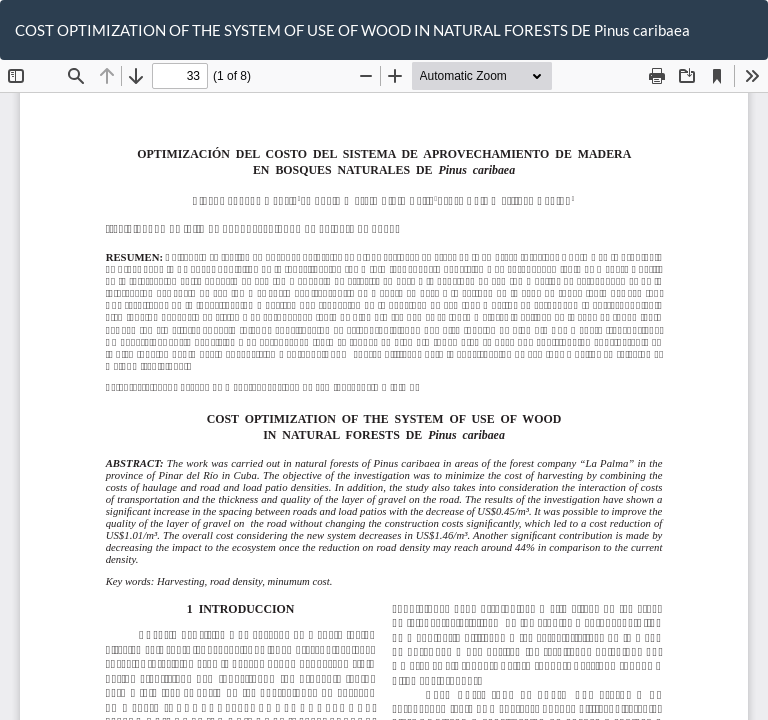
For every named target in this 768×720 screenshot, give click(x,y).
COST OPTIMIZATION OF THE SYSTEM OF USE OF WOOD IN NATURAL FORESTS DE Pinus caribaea (352, 30)
